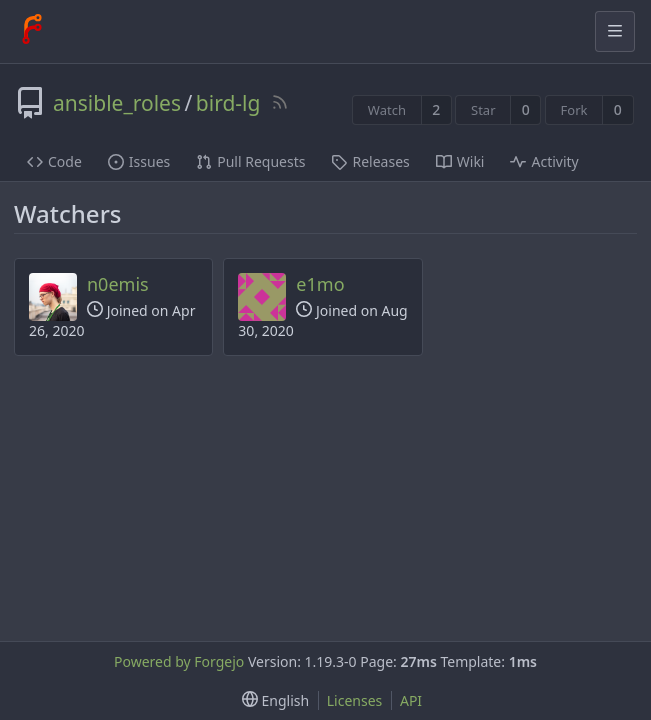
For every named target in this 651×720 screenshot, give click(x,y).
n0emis (118, 284)
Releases (370, 161)
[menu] (271, 700)
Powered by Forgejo (179, 661)
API (411, 700)
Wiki (460, 161)
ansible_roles (117, 103)
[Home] (32, 31)
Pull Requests (250, 161)
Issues (139, 161)
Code (54, 161)
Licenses (355, 700)
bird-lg (228, 103)
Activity (544, 161)
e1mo (320, 284)
